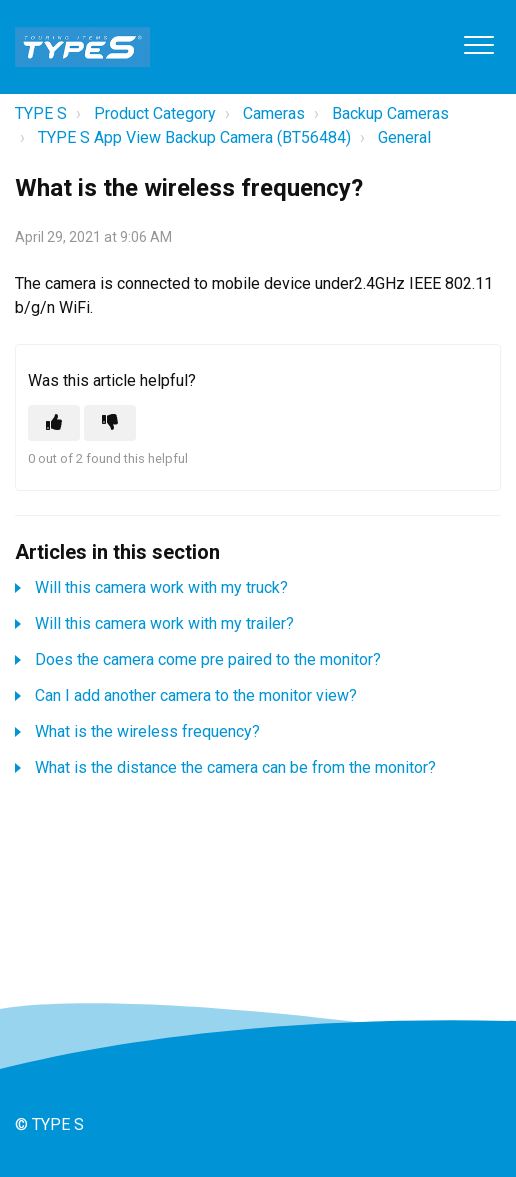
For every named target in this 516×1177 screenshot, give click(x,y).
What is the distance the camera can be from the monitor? (235, 767)
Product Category (155, 113)
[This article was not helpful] (110, 423)
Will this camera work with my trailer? (164, 623)
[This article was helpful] (54, 423)
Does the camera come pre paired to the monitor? (208, 659)
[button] (478, 44)
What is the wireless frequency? (147, 731)
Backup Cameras (390, 113)
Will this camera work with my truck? (161, 587)
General (404, 137)
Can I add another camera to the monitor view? (196, 695)
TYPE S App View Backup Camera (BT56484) (194, 137)
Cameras (274, 113)
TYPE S (41, 113)
